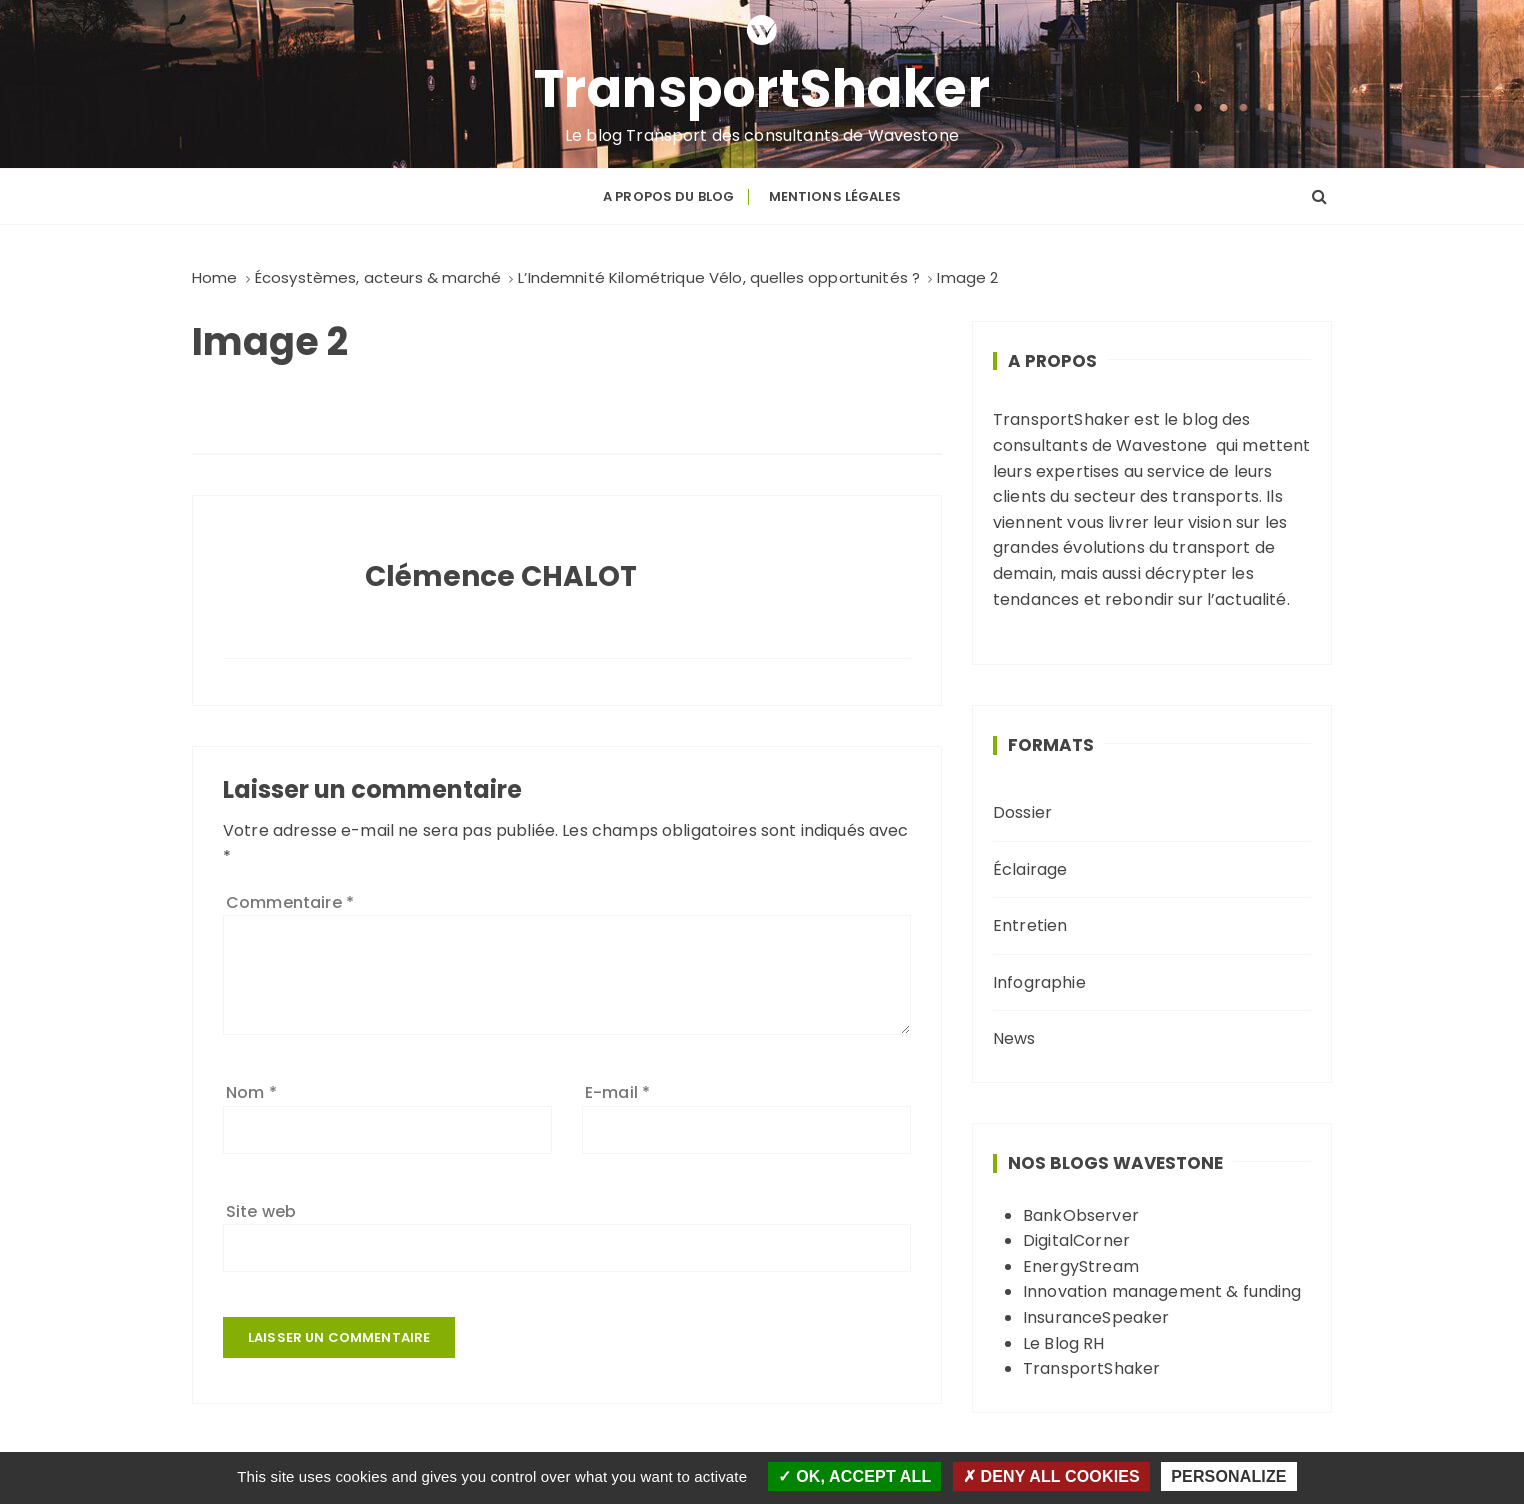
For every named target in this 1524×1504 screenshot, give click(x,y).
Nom (251, 1092)
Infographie (1039, 982)
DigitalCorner (1076, 1240)
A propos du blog (668, 196)
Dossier (1022, 812)
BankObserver (1081, 1215)
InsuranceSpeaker (1096, 1317)
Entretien (1030, 925)
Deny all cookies (1051, 1476)
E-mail (617, 1092)
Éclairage (1030, 869)
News (1014, 1038)
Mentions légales (835, 196)
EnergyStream (1081, 1266)
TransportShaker (762, 89)
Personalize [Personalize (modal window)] (1228, 1476)
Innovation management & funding (1162, 1291)
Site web (261, 1211)
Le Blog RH (1064, 1343)
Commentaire (290, 902)
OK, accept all (854, 1476)
